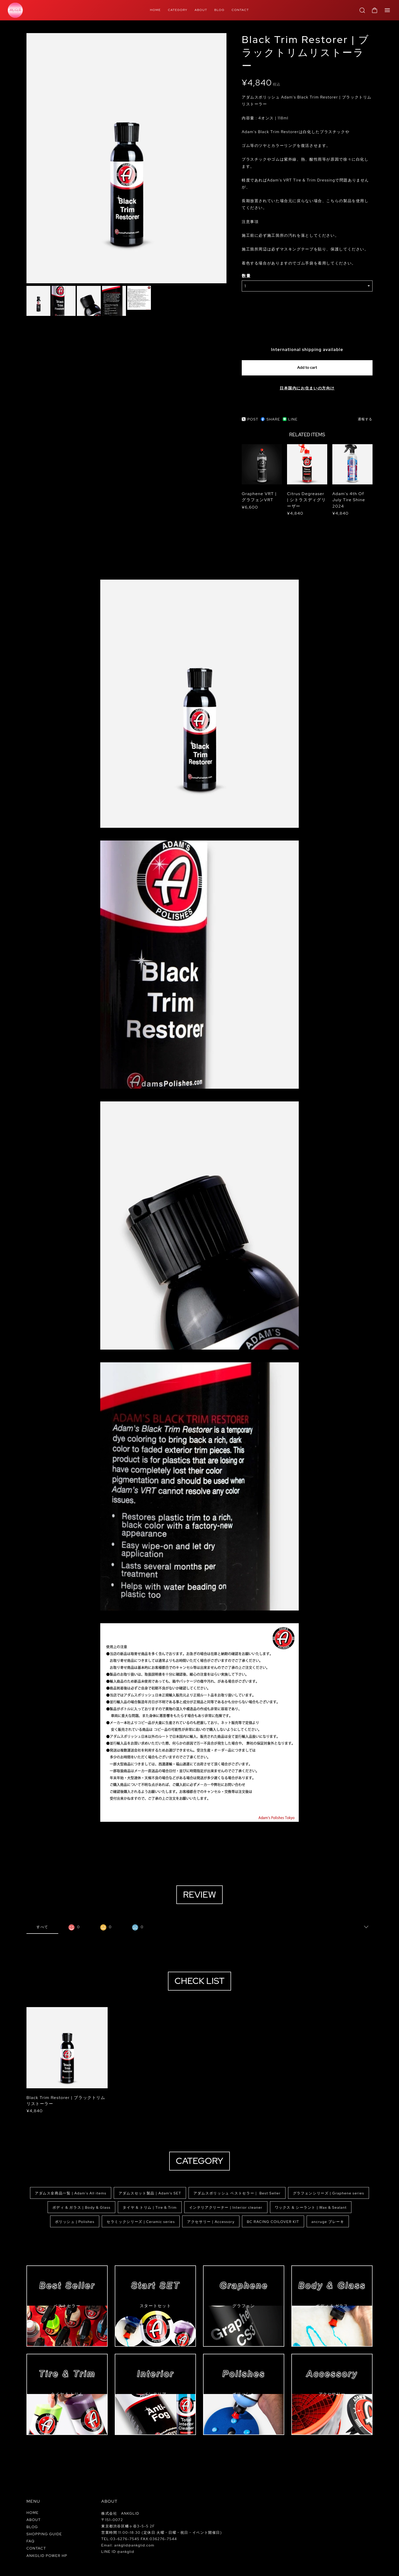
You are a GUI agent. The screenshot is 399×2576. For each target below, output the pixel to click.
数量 (246, 275)
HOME (155, 10)
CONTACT (240, 10)
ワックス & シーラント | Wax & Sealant (311, 2207)
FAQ (30, 2541)
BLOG (219, 10)
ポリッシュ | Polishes (75, 2221)
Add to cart (307, 367)
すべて (42, 1927)
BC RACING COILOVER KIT (273, 2221)
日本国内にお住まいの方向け (307, 388)
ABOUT (201, 10)
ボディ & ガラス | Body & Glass (81, 2207)
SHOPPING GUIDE (44, 2534)
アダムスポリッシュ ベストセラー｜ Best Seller (237, 2193)
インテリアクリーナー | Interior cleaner (226, 2207)
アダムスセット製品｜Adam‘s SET (150, 2193)
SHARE (270, 419)
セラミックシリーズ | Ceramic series (141, 2221)
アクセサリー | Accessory (211, 2221)
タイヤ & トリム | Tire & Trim (150, 2207)
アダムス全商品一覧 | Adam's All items (70, 2193)
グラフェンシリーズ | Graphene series (328, 2193)
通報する (365, 419)
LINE (290, 419)
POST (250, 419)
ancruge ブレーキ (327, 2221)
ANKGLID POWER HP (46, 2555)
